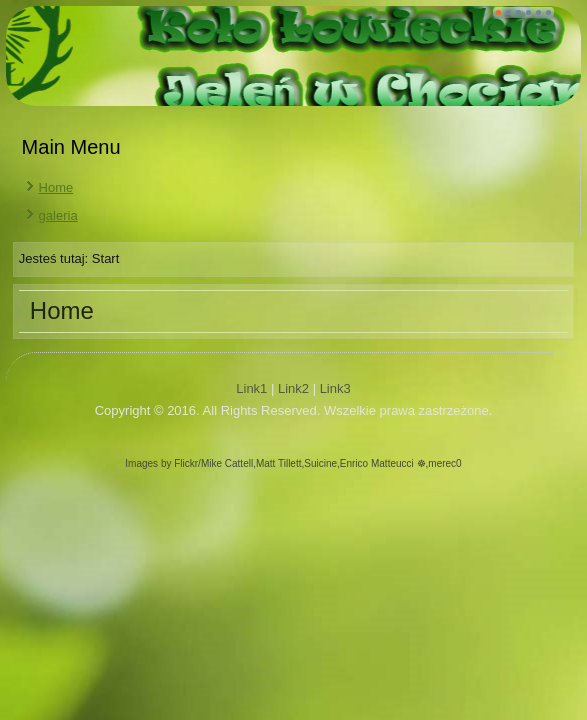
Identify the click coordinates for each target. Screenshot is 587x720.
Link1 (251, 388)
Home (56, 187)
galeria (58, 215)
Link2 (293, 388)
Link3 (335, 388)
